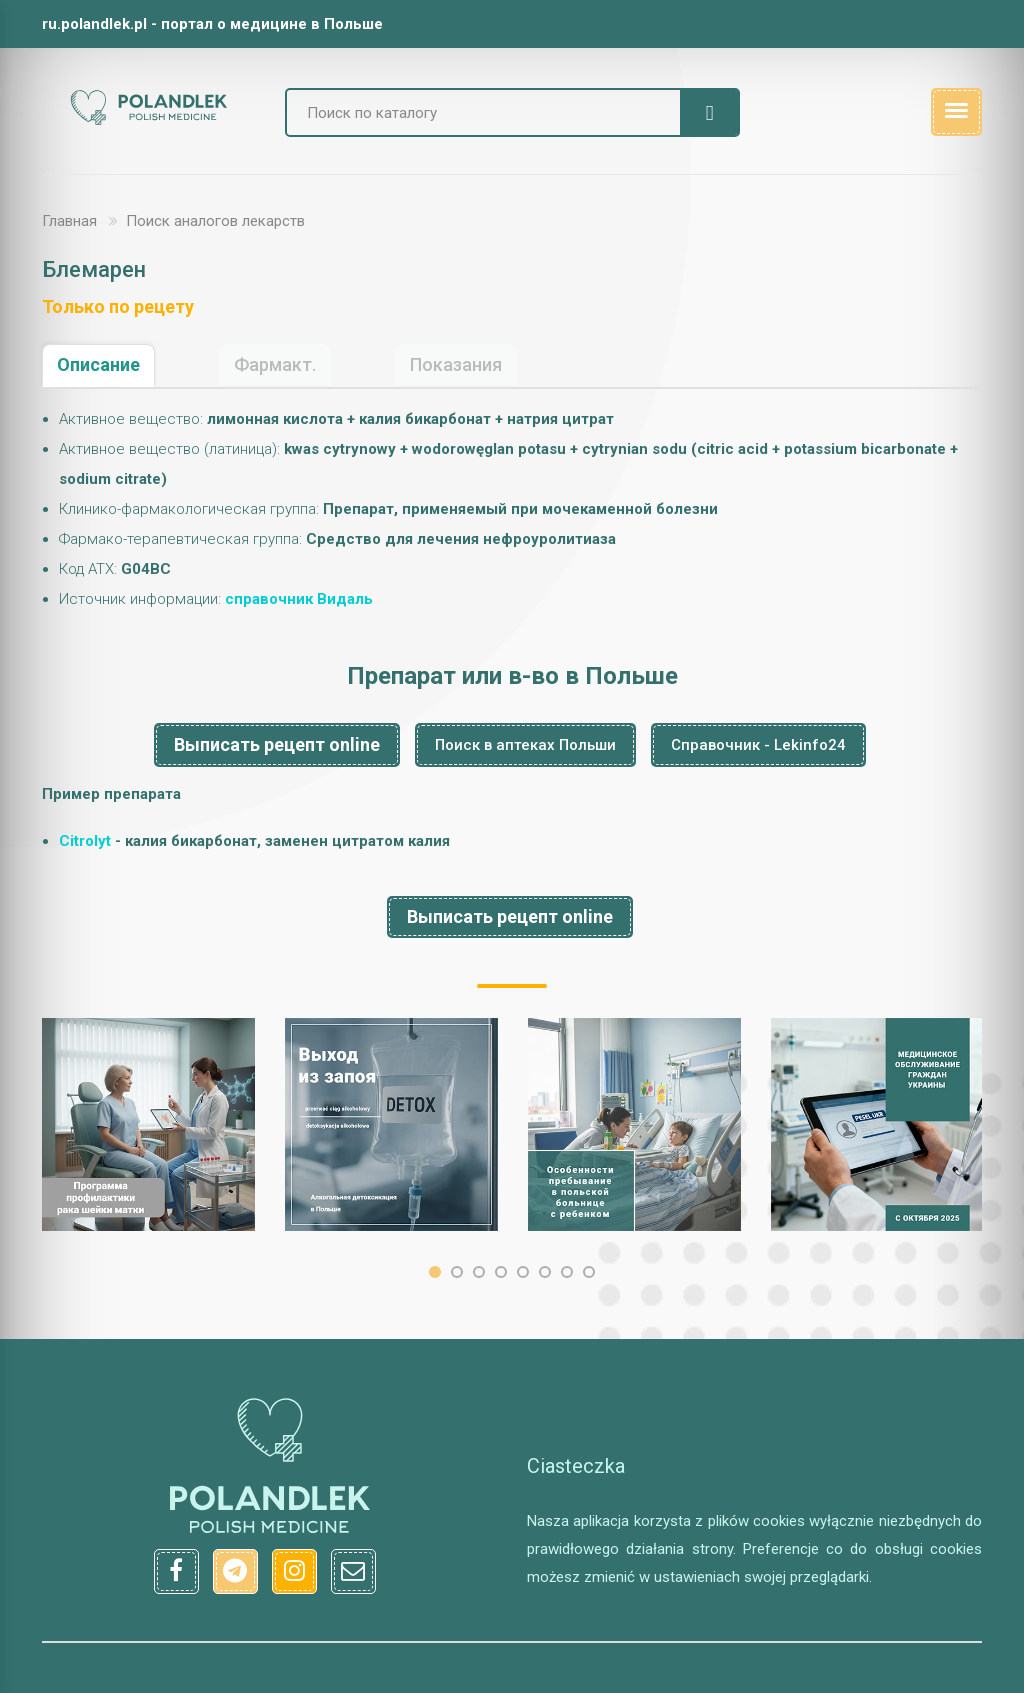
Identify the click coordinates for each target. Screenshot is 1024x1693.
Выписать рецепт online (277, 744)
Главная (69, 221)
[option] (148, 1124)
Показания (456, 364)
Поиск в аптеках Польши (525, 745)
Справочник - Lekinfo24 (758, 745)
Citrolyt (85, 841)
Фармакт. (275, 364)
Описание (98, 364)
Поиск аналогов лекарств (215, 221)
